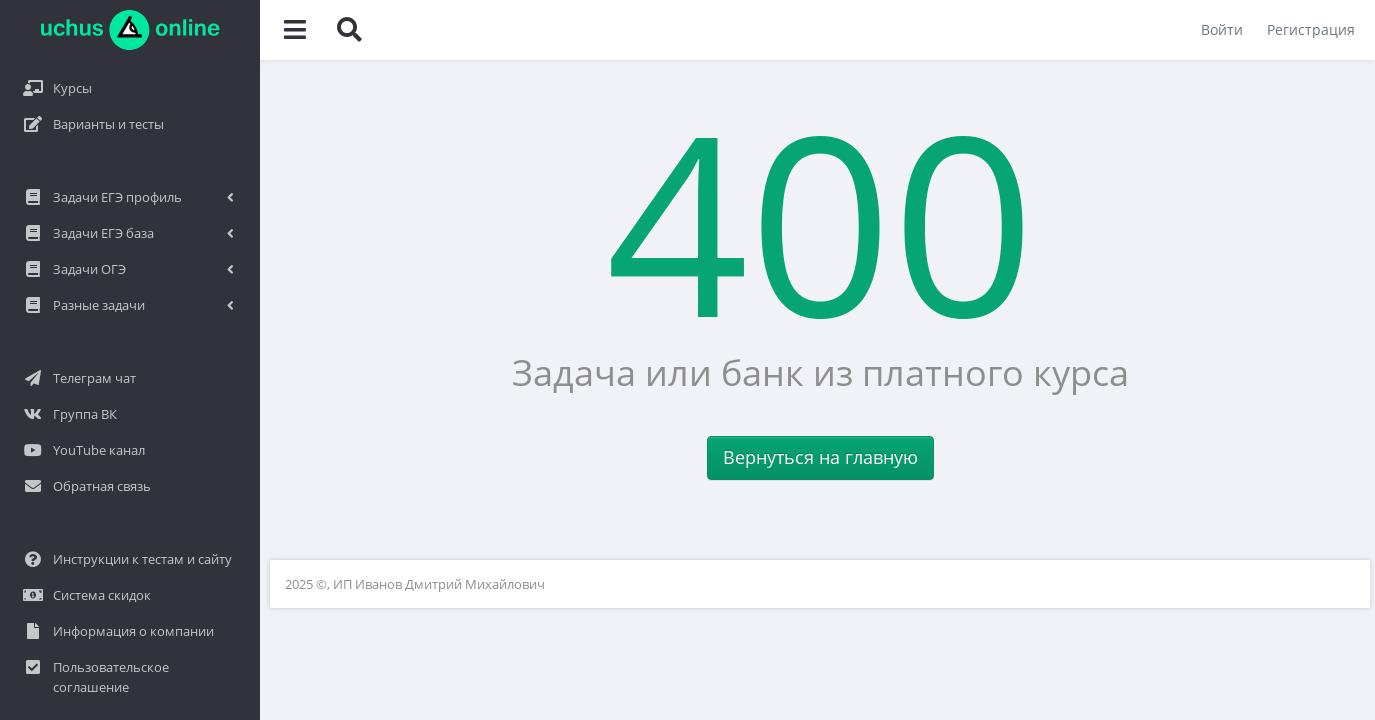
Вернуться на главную (820, 457)
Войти (1222, 29)
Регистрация (1311, 29)
